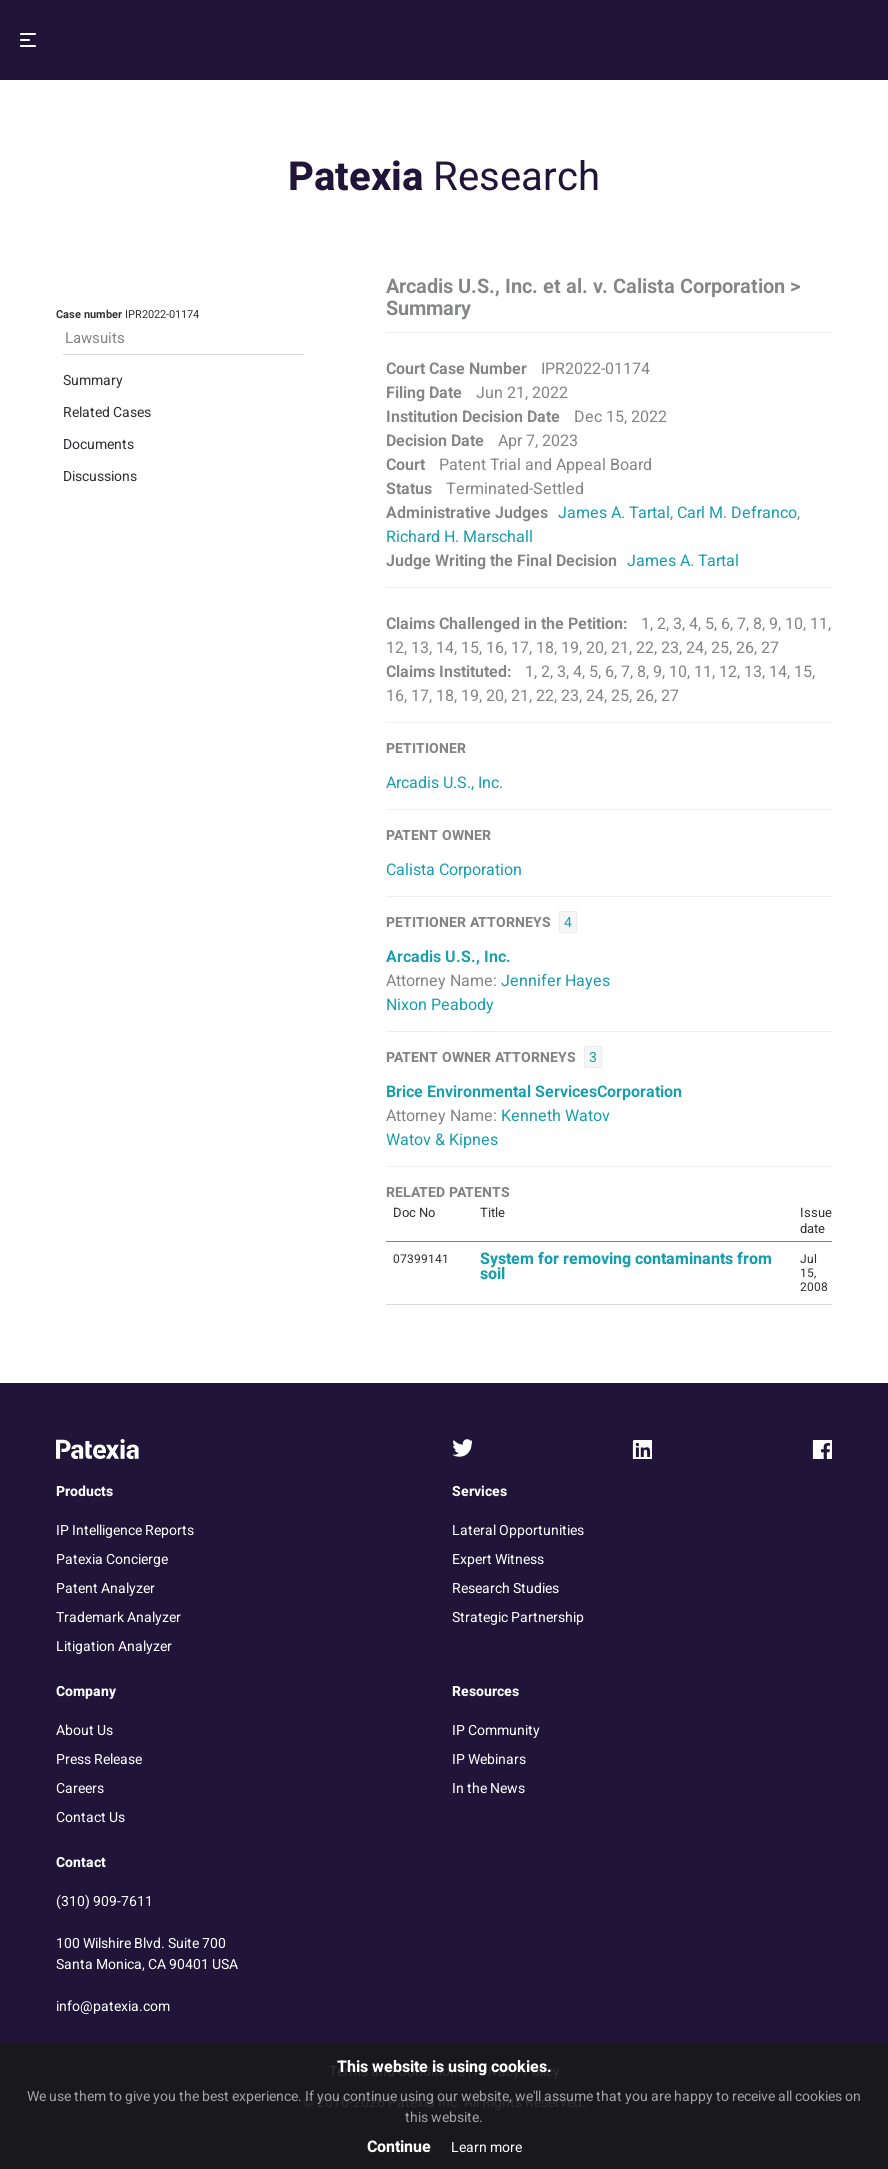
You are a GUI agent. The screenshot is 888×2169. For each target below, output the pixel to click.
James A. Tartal (614, 513)
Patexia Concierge (112, 1559)
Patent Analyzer (105, 1588)
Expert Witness (498, 1559)
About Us (84, 1730)
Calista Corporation (454, 870)
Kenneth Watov (555, 1116)
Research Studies (505, 1588)
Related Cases (107, 412)
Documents (98, 444)
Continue (399, 2147)
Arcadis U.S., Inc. (444, 783)
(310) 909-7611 (104, 1901)
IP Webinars (489, 1759)
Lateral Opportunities (518, 1530)
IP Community (496, 1730)
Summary (93, 380)
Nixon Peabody (440, 1005)
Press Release (99, 1759)
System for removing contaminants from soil (626, 1266)
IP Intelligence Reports (125, 1530)
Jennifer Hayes (555, 981)
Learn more (486, 2147)
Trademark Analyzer (118, 1617)
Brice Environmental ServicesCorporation (534, 1092)
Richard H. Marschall (459, 537)
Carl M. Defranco (737, 513)
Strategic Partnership (518, 1617)
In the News (488, 1788)
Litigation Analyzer (114, 1646)
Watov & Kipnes (442, 1140)
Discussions (100, 476)
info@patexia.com (113, 2006)
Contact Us (90, 1817)
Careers (80, 1788)
